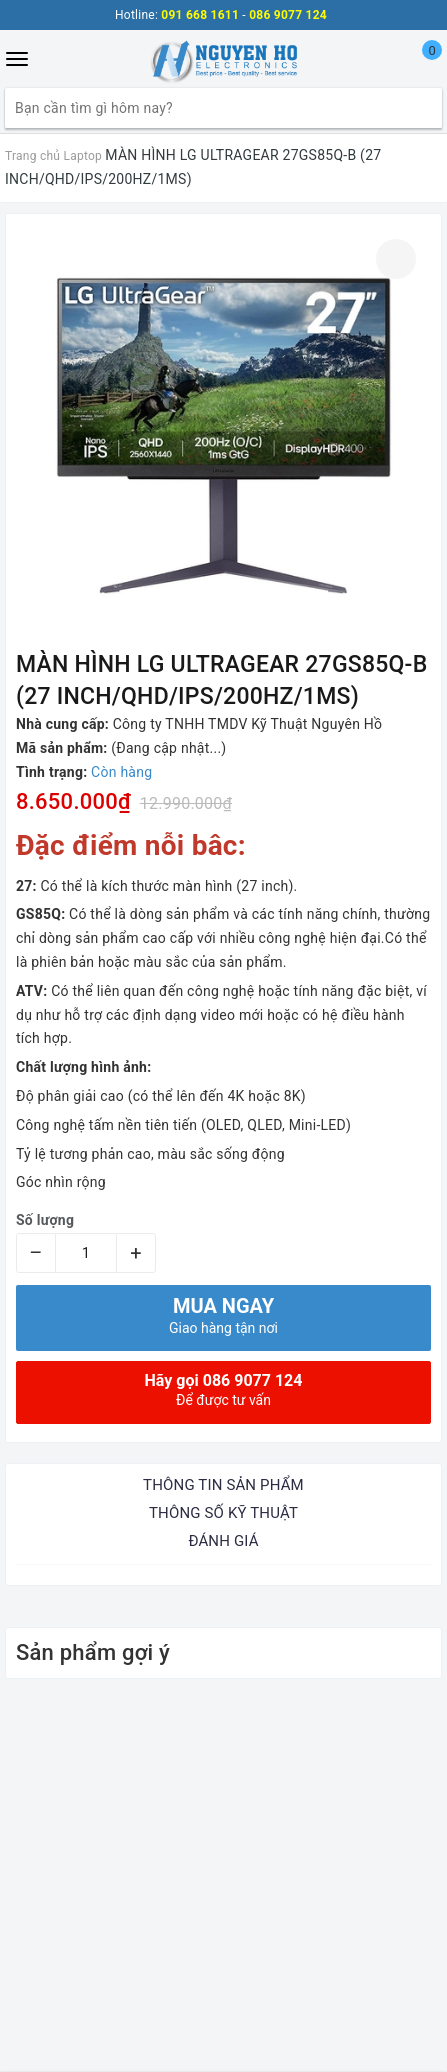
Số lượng (45, 1220)
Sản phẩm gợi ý (93, 1652)
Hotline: (136, 15)
